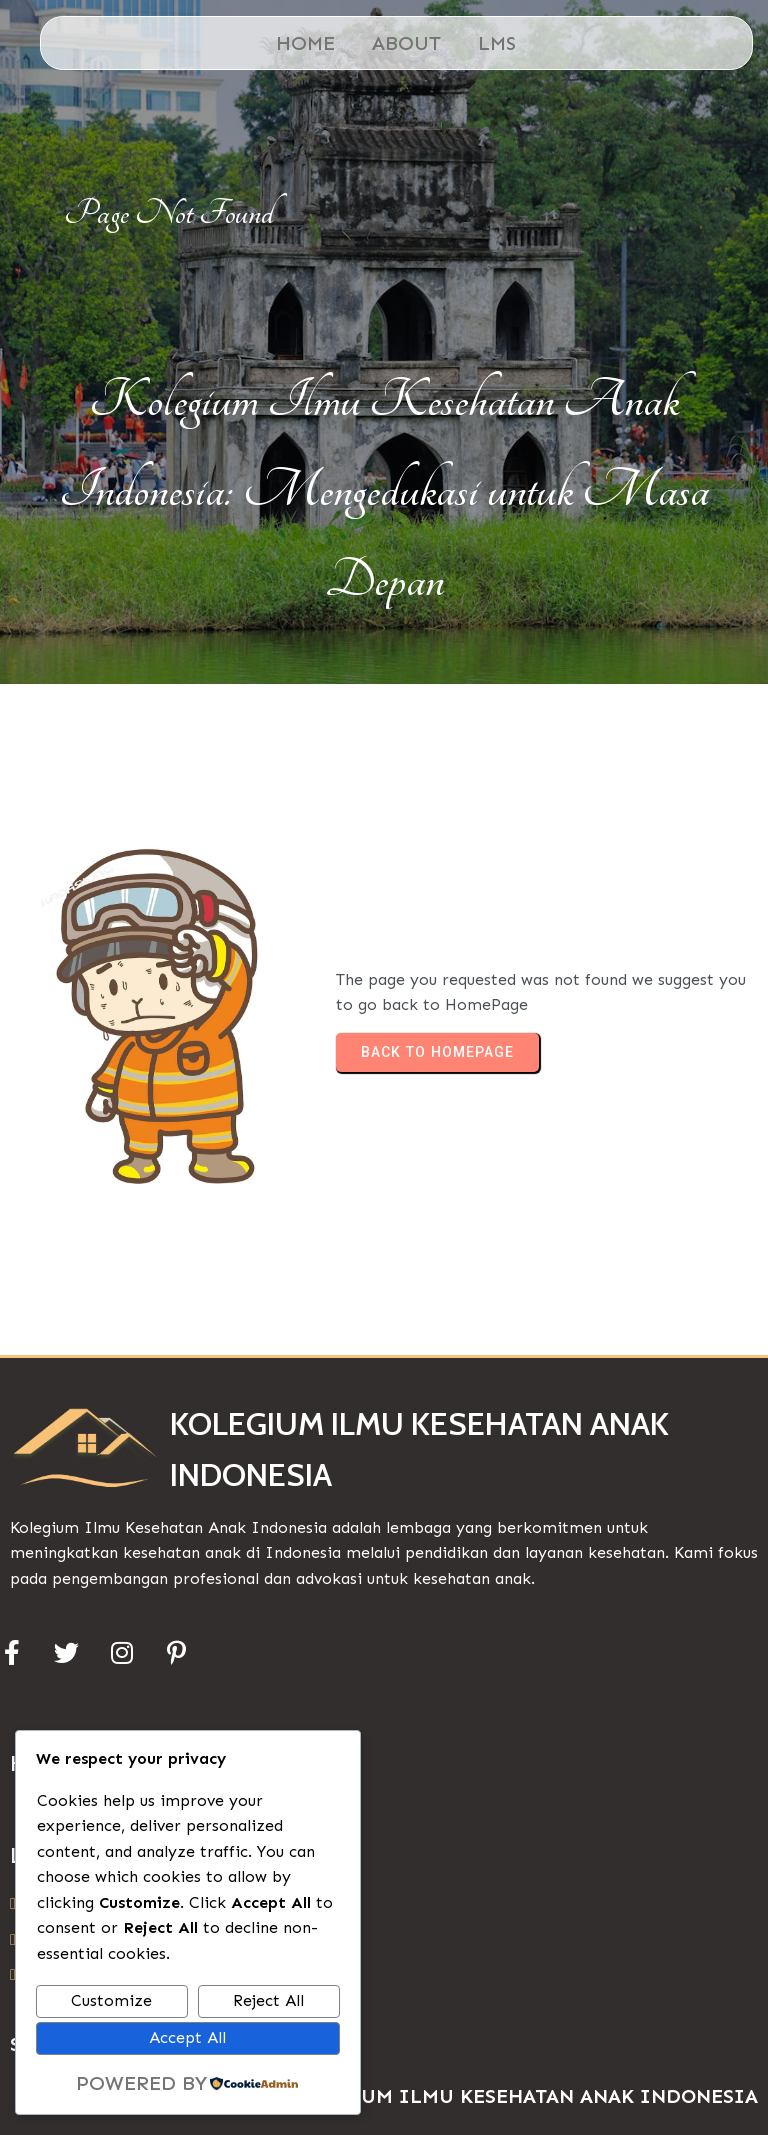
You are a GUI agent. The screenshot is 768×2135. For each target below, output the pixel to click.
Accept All (187, 2037)
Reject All (268, 2000)
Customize (111, 2000)
